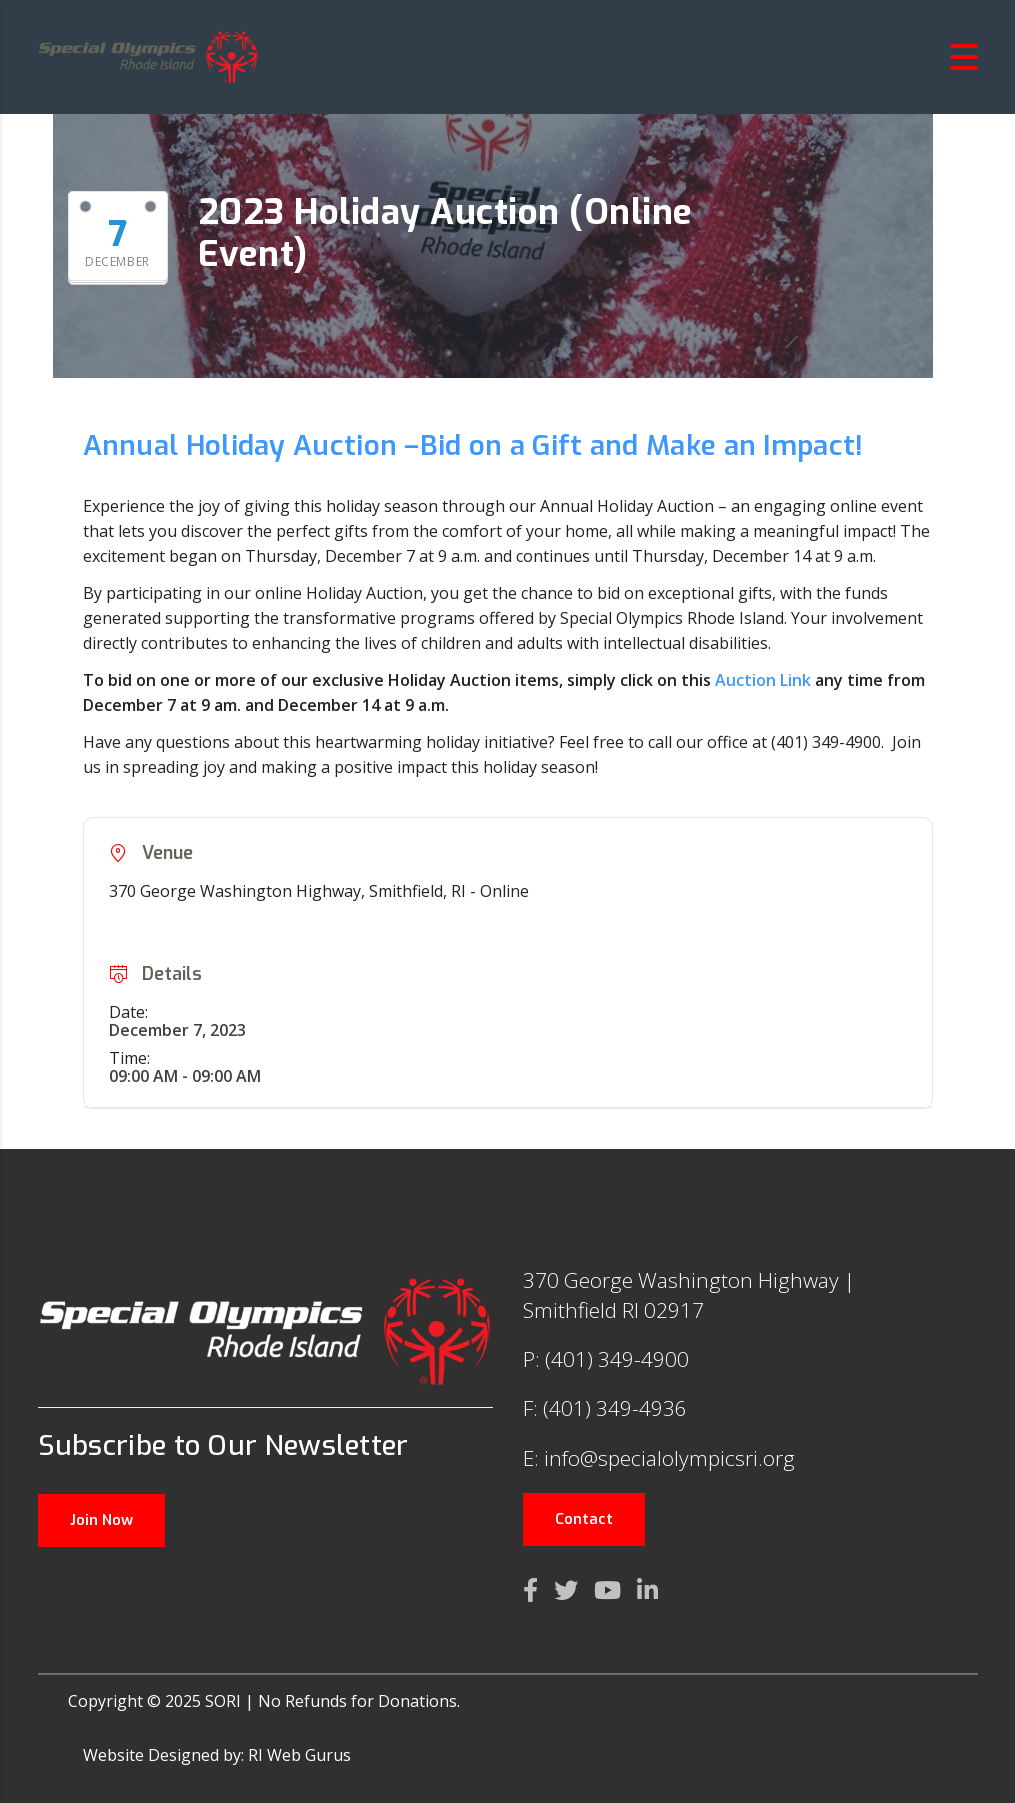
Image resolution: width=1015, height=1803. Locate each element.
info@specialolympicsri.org (669, 1458)
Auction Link (763, 680)
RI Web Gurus (299, 1755)
